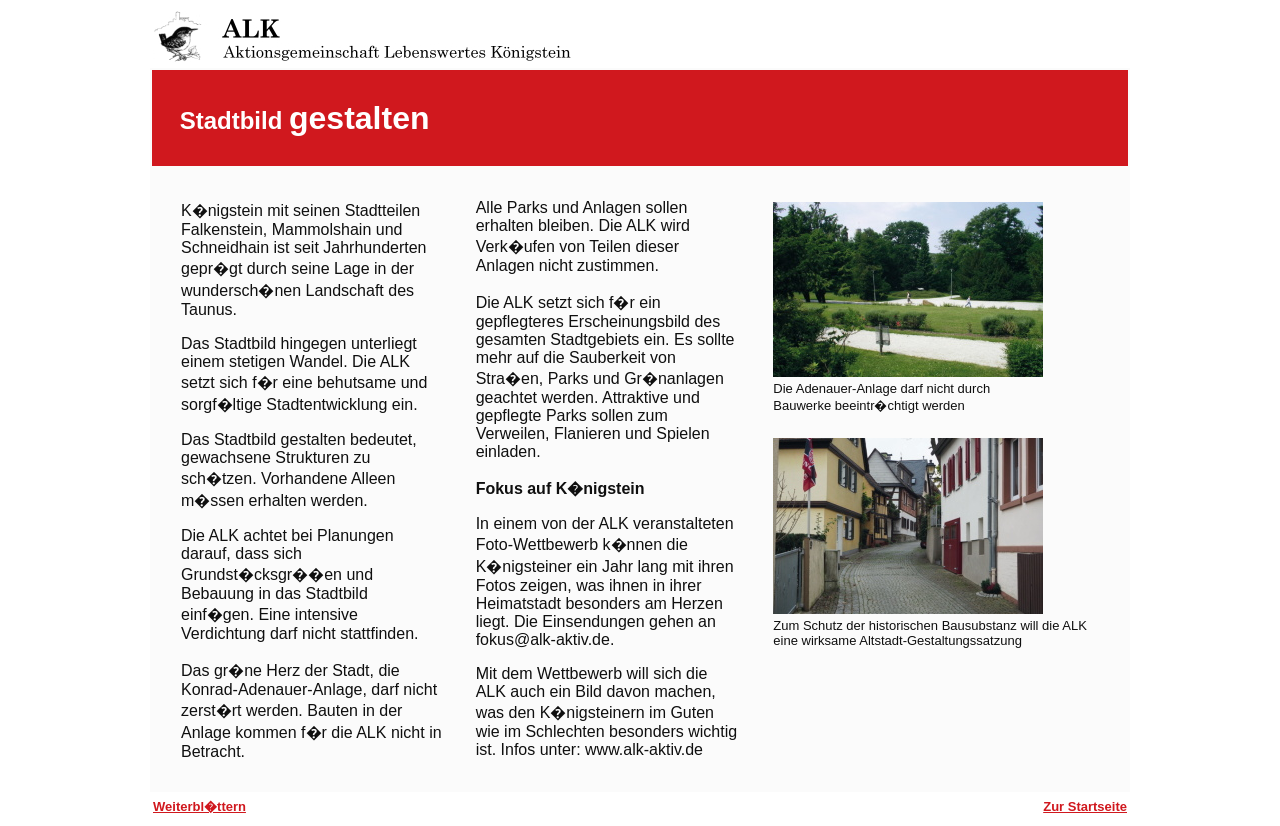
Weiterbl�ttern (199, 806)
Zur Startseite (1085, 806)
